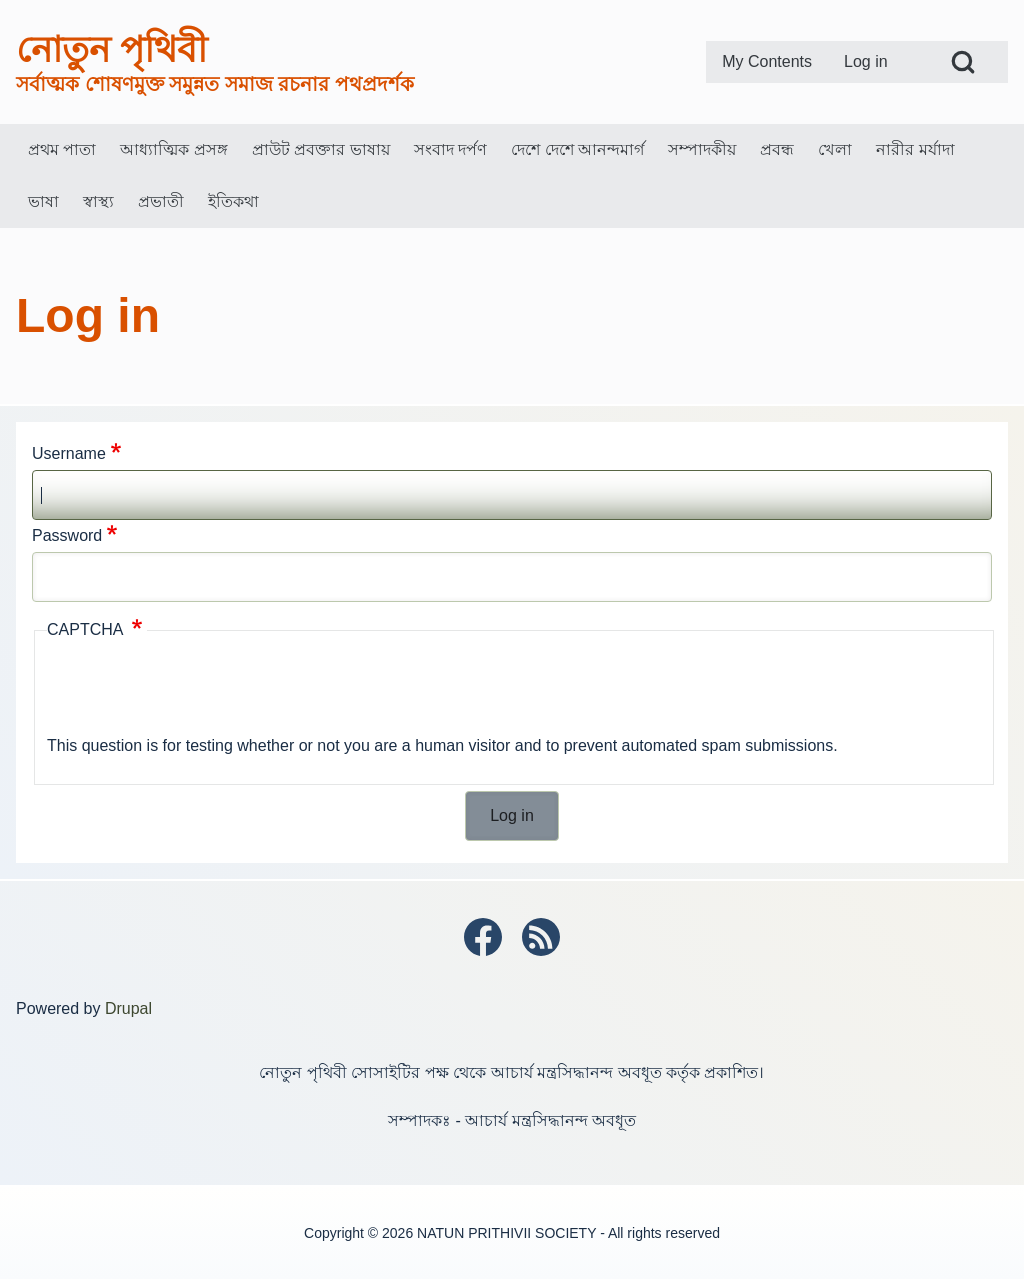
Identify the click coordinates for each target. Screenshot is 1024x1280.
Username (69, 453)
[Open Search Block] (963, 62)
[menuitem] (767, 62)
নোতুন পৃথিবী (111, 49)
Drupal (128, 1008)
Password (67, 535)
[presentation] (199, 691)
